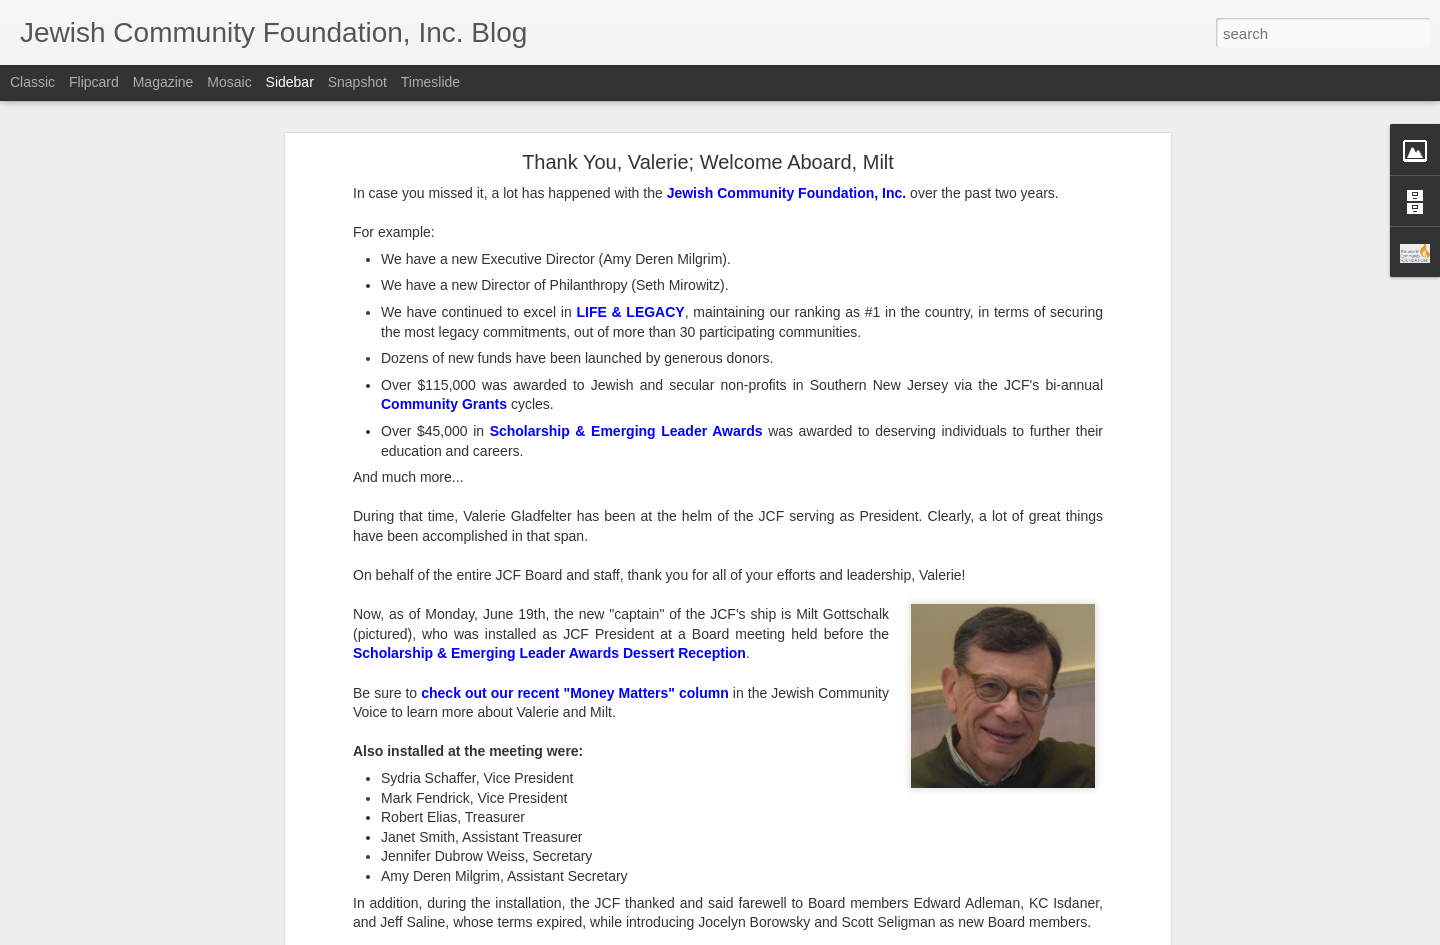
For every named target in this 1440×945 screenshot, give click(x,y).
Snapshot (357, 82)
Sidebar (290, 82)
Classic (32, 82)
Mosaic (229, 82)
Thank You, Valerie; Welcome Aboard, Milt (708, 162)
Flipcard (94, 82)
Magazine (163, 82)
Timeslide (430, 82)
